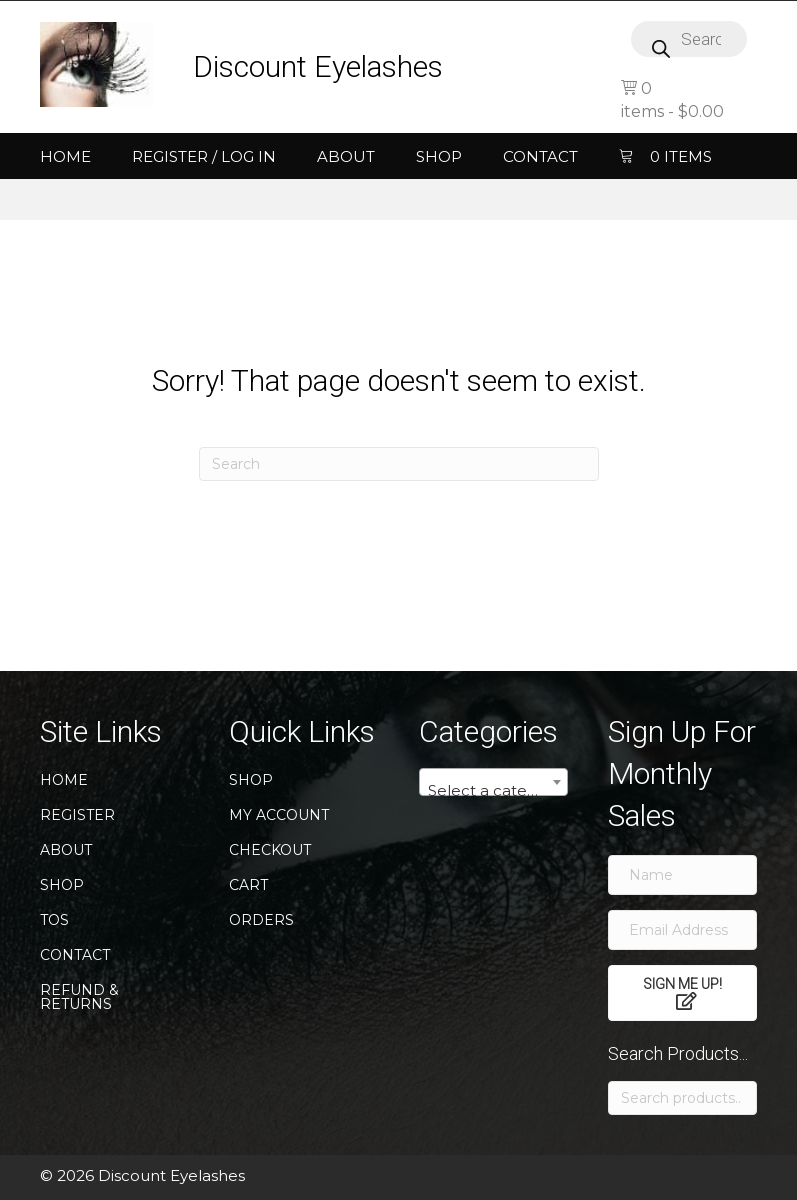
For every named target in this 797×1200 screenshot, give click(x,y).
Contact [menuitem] (540, 156)
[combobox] (493, 782)
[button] (682, 993)
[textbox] (493, 790)
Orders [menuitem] (261, 920)
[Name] (682, 875)
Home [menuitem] (65, 156)
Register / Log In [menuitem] (204, 156)
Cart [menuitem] (248, 885)
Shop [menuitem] (439, 156)
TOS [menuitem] (54, 920)
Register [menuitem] (77, 815)
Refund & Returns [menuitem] (79, 997)
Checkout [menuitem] (270, 850)
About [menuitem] (346, 156)
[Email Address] (682, 930)
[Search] (399, 464)
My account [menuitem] (279, 815)
